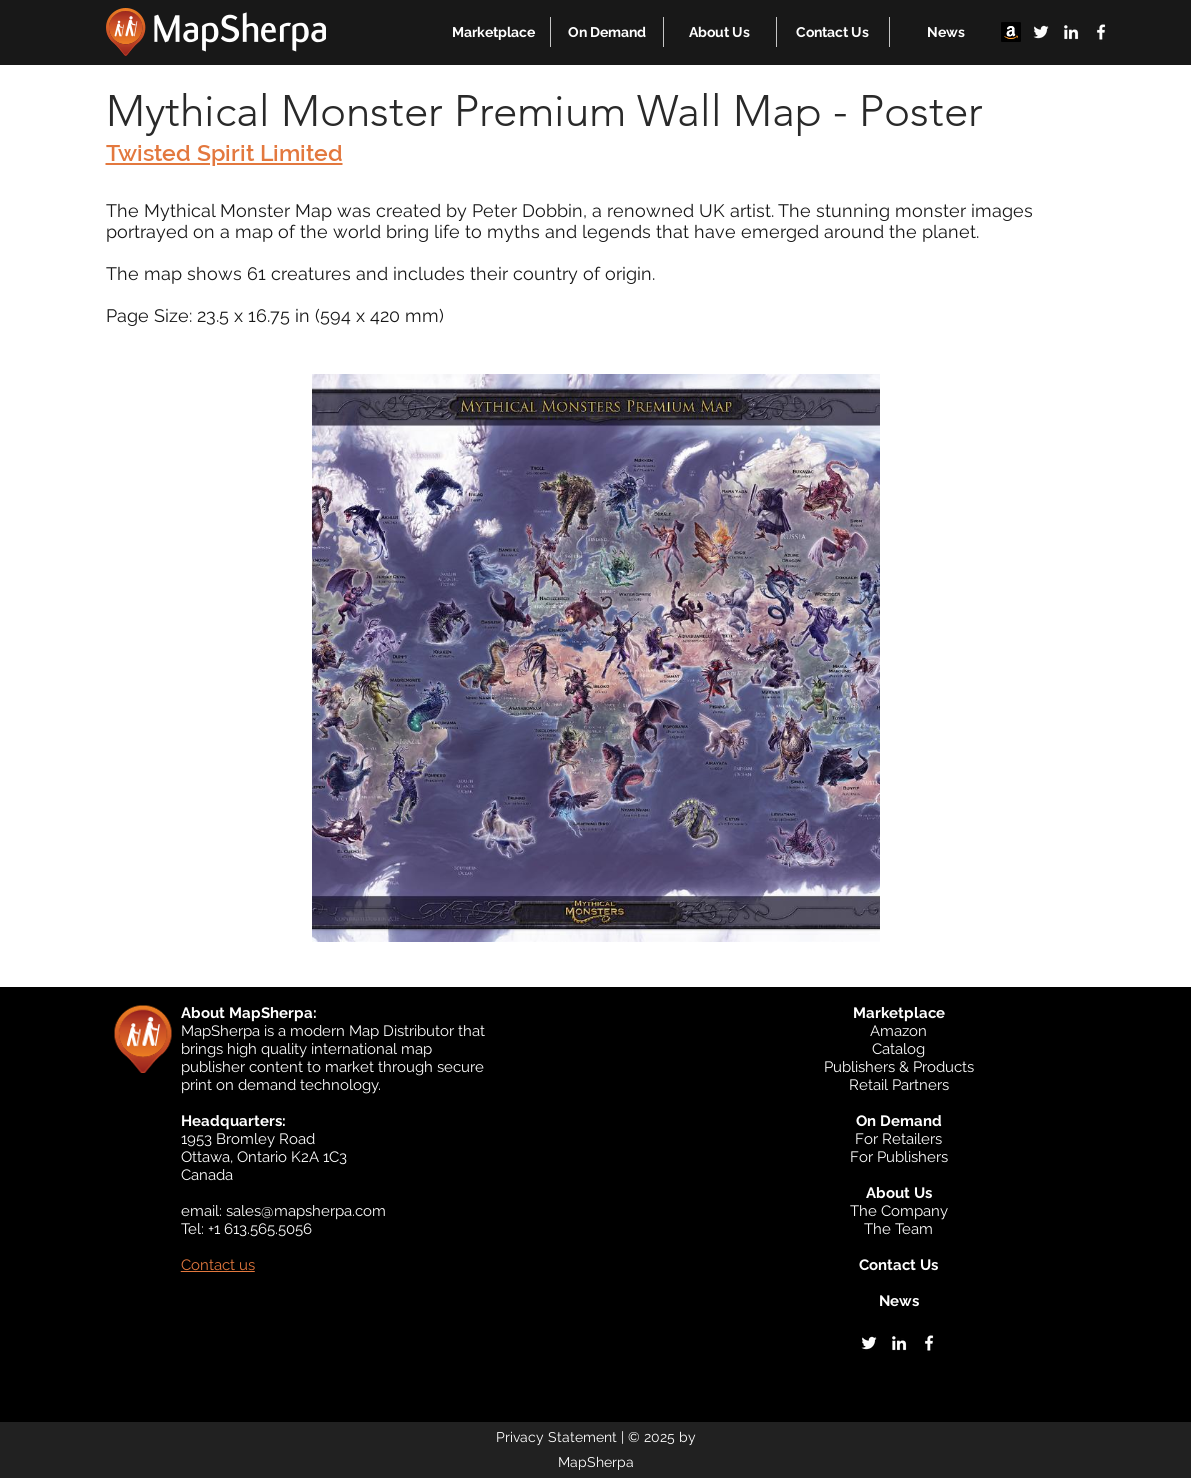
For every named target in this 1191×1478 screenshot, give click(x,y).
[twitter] (1041, 32)
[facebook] (1101, 32)
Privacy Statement (556, 1437)
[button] (493, 32)
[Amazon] (1011, 32)
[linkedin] (1071, 32)
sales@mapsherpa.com (306, 1211)
